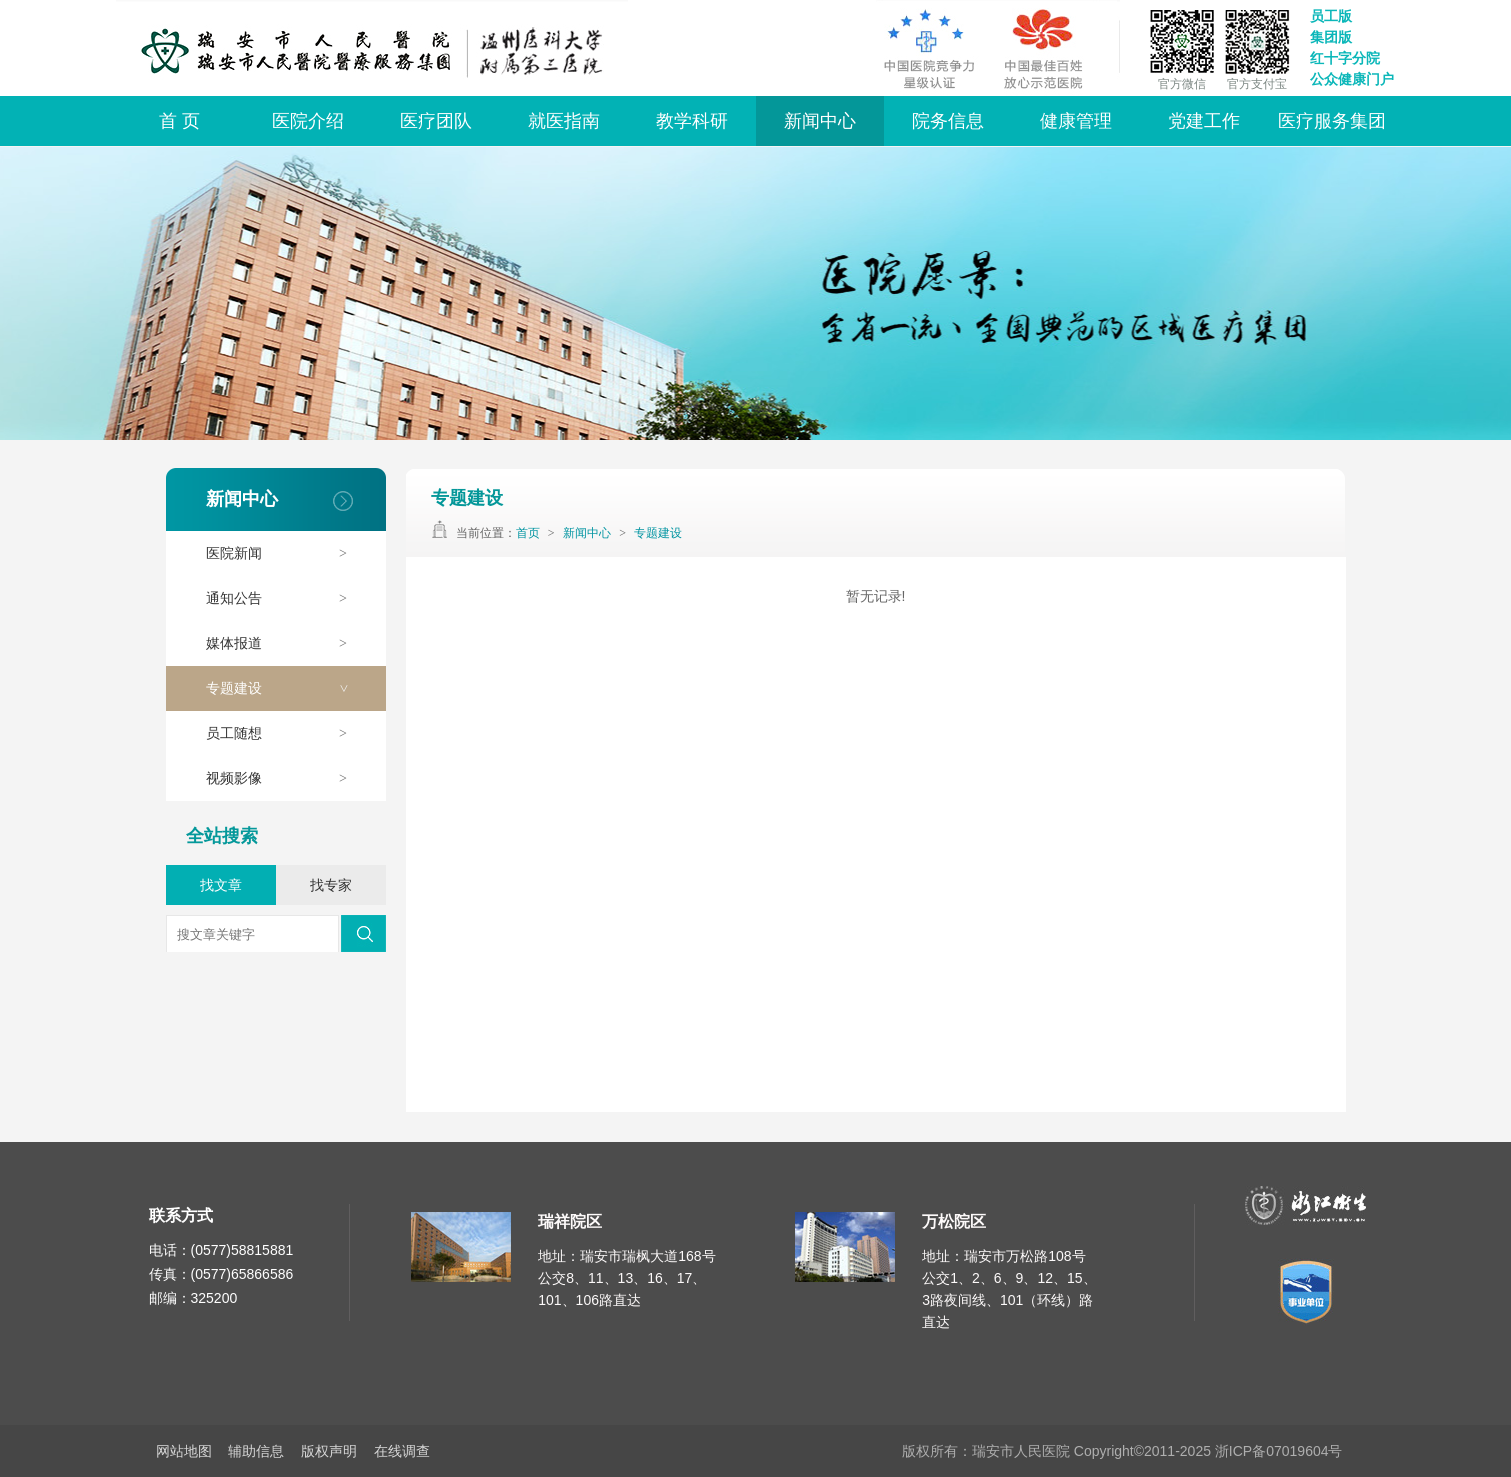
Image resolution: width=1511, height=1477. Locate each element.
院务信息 (948, 121)
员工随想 (286, 733)
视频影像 (286, 778)
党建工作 (1204, 121)
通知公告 (286, 598)
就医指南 (564, 121)
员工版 (1331, 16)
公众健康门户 (1352, 79)
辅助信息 (256, 1451)
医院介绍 (308, 121)
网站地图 (184, 1451)
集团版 (1331, 37)
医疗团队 (436, 121)
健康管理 (1076, 121)
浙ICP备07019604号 (1279, 1451)
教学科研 (692, 121)
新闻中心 (820, 121)
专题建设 (286, 688)
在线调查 (402, 1451)
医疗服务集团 (1332, 121)
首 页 (179, 121)
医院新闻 (286, 553)
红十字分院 (1345, 58)
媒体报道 (286, 643)
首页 (528, 533)
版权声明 (329, 1451)
